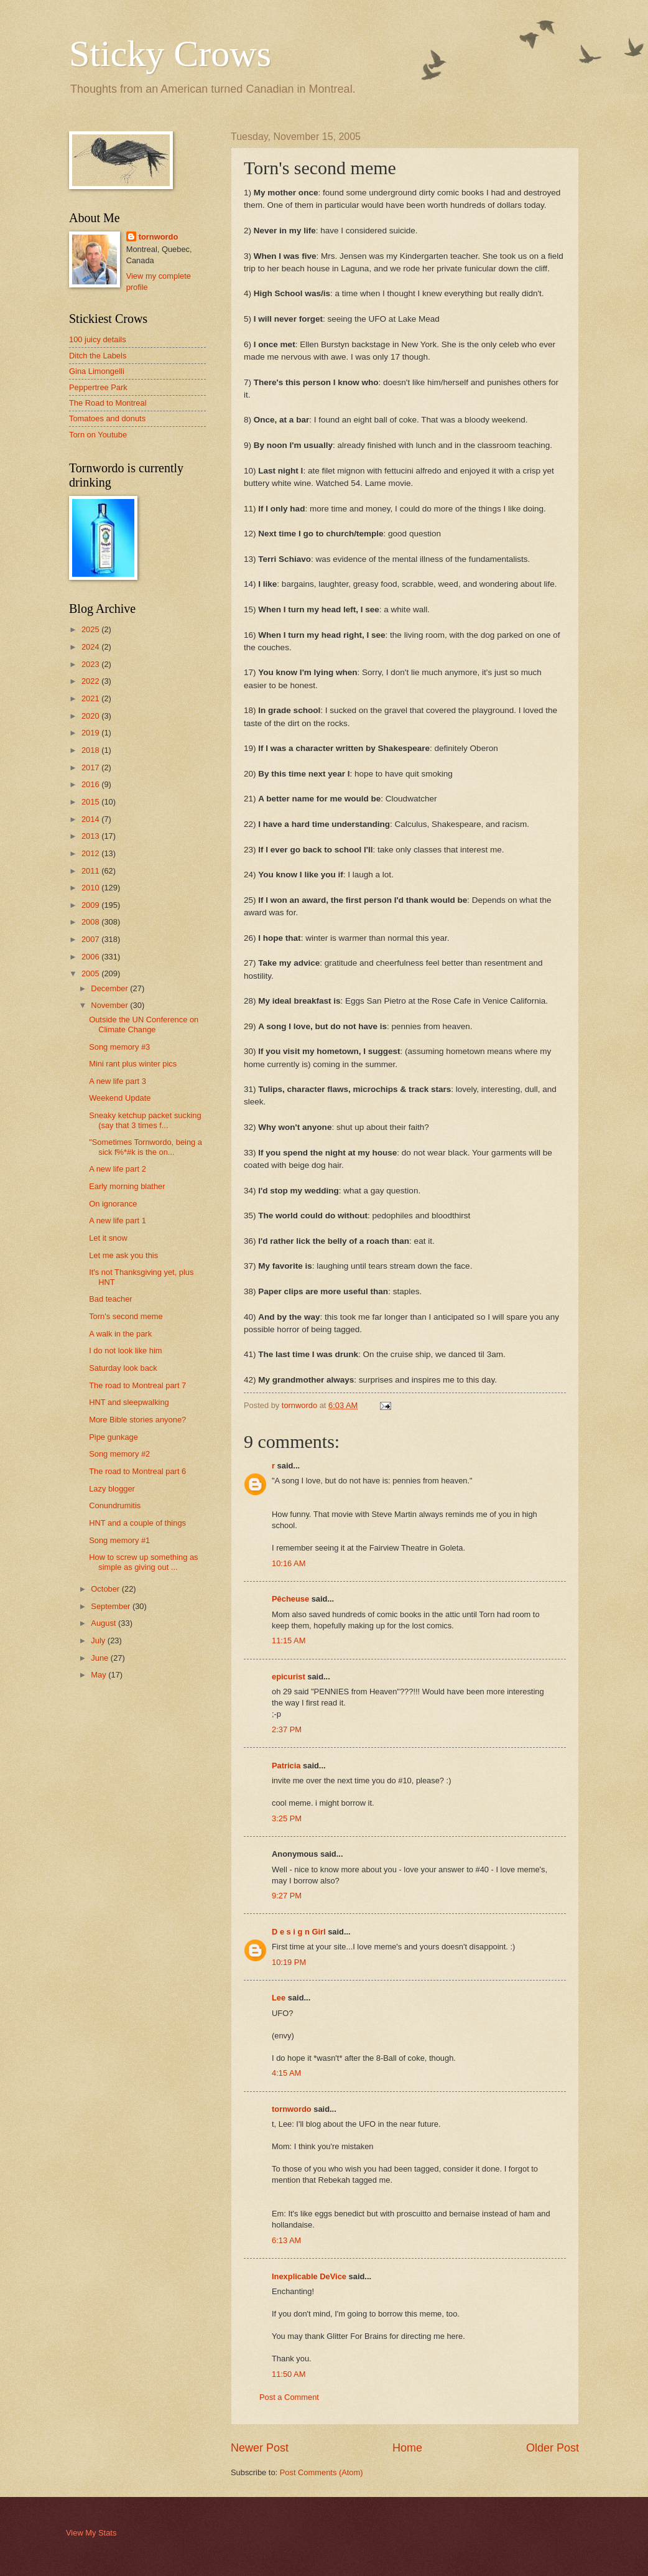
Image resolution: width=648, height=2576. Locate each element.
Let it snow (108, 1238)
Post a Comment (289, 2397)
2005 (91, 973)
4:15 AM (286, 2073)
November (110, 1005)
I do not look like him (125, 1350)
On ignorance (113, 1203)
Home (407, 2448)
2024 (91, 646)
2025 (91, 629)
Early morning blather (127, 1186)
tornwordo (292, 2109)
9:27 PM (287, 1895)
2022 (91, 681)
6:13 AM (286, 2240)
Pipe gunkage (113, 1437)
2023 (91, 664)
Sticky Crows (170, 53)
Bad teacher (110, 1299)
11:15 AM (288, 1640)
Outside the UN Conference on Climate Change (143, 1024)
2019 (91, 732)
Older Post (552, 2448)
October (106, 1589)
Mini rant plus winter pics (133, 1063)
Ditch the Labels (97, 355)
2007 (91, 939)
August (104, 1623)
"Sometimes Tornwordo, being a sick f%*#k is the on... (145, 1146)
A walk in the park (120, 1333)
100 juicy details (97, 339)
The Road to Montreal (108, 403)
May (99, 1674)
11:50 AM (288, 2374)
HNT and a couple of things (137, 1523)
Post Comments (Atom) (321, 2472)
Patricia (286, 1765)
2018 (91, 750)
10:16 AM (288, 1563)
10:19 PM (289, 1962)
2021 (91, 698)
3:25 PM (287, 1818)
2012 (91, 853)
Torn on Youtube (98, 434)
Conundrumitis (115, 1505)
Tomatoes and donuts (107, 418)
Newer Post (260, 2448)
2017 (91, 767)
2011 (91, 870)
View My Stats (91, 2532)
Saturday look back (123, 1368)
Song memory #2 (119, 1453)
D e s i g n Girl (299, 1931)
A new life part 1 (117, 1220)
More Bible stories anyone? (137, 1419)
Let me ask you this (123, 1255)
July (99, 1640)
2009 (91, 905)
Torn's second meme (125, 1316)
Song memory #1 (119, 1540)
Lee (278, 1997)
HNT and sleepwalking (129, 1402)
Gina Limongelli (96, 371)
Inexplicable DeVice (309, 2276)
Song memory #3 (119, 1047)
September (111, 1606)
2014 (91, 819)
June (101, 1658)
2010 (91, 887)
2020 (91, 716)
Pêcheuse (290, 1598)
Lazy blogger (112, 1488)
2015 (91, 801)
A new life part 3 (117, 1081)
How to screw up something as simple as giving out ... (143, 1561)
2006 (91, 956)
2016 (91, 784)
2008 (91, 921)
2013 (91, 836)
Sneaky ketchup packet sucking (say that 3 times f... (145, 1120)
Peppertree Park (98, 387)
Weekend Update (119, 1098)
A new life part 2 (117, 1169)
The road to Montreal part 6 (137, 1471)
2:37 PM (287, 1729)
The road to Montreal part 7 (137, 1385)
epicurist (288, 1676)
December (110, 988)
